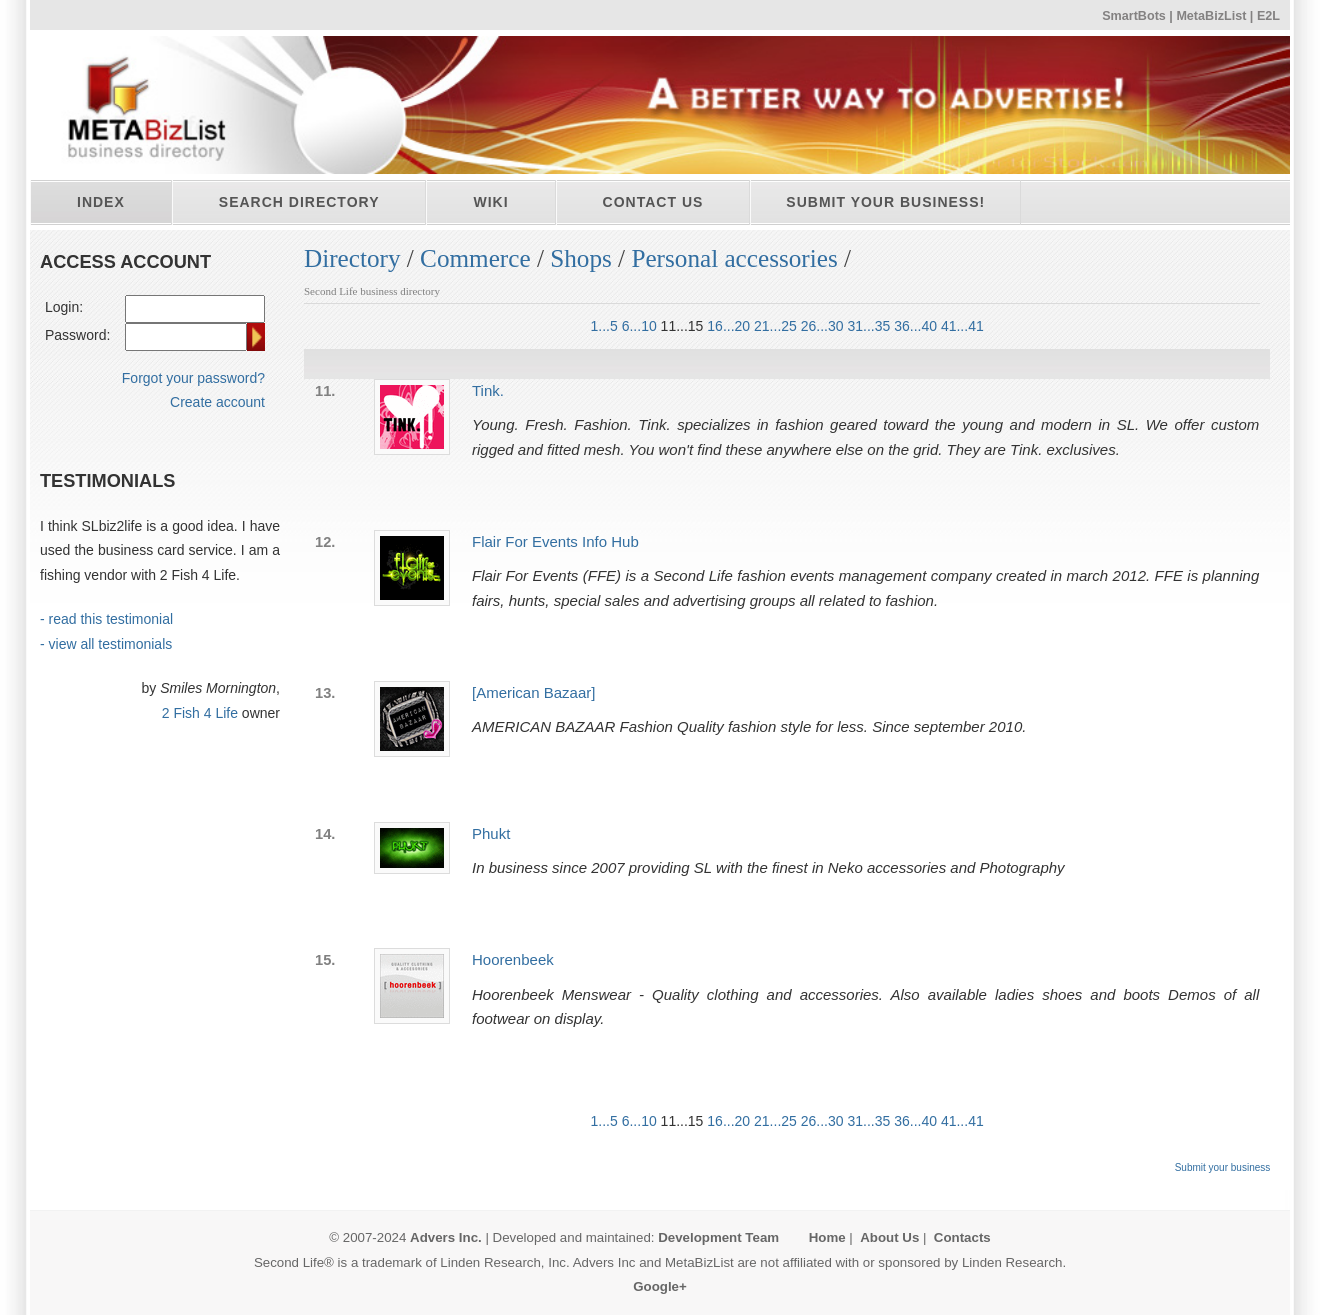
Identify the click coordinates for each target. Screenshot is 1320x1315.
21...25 (775, 326)
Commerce (475, 258)
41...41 (962, 326)
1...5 (604, 326)
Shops (581, 258)
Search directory (299, 202)
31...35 (868, 326)
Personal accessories (734, 258)
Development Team (718, 1237)
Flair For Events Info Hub (555, 541)
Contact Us (653, 202)
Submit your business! (885, 202)
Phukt (491, 833)
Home (827, 1237)
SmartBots (1134, 16)
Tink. (488, 390)
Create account (217, 402)
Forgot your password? (193, 378)
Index (101, 202)
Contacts (962, 1237)
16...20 (728, 326)
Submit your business (1223, 1167)
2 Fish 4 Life (200, 713)
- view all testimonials (106, 644)
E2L (1268, 16)
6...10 (639, 326)
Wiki (490, 202)
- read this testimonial (106, 619)
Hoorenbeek (513, 959)
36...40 (915, 326)
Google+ (660, 1286)
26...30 (822, 326)
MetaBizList (1211, 16)
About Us (889, 1237)
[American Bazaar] (533, 692)
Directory (352, 258)
